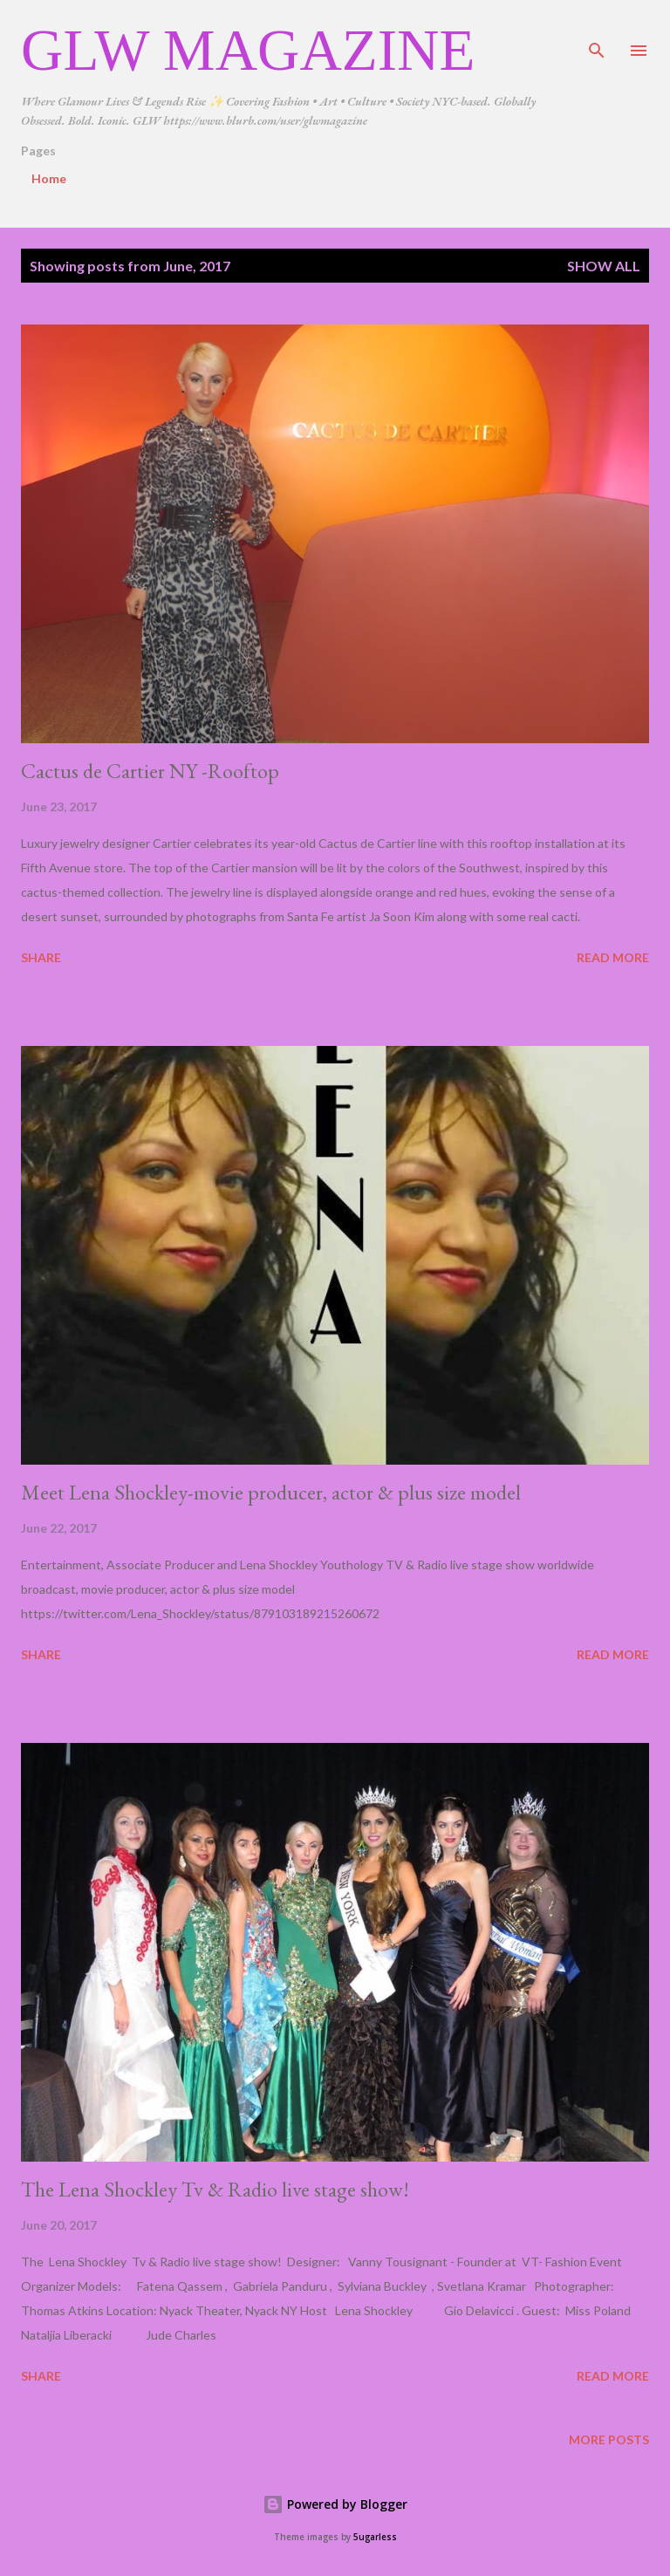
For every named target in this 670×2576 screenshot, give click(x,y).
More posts (609, 2439)
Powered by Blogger (335, 2504)
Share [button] (41, 957)
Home (48, 178)
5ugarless (375, 2537)
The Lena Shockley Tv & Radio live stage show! (215, 2189)
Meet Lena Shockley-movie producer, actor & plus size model (271, 1492)
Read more (613, 957)
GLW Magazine (248, 49)
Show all (603, 265)
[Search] (596, 31)
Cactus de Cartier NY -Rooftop (150, 770)
